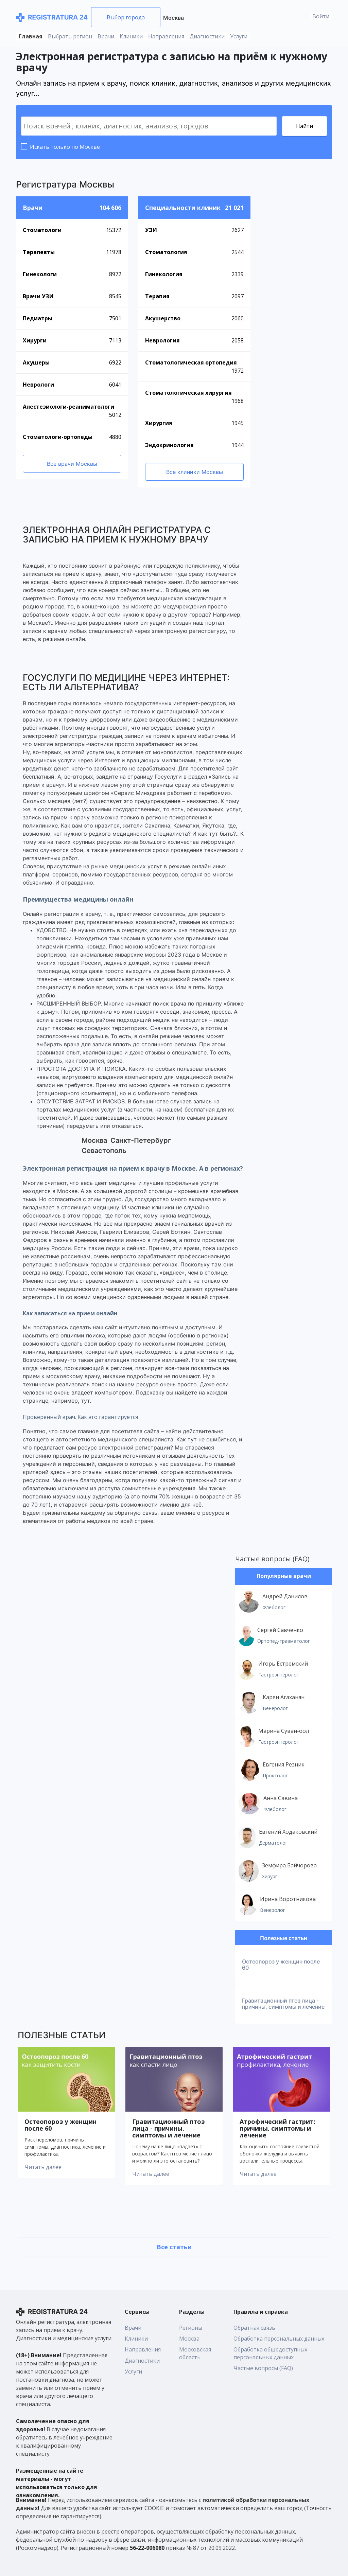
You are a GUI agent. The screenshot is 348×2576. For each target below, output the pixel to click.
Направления (166, 36)
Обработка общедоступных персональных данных (270, 2353)
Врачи (106, 36)
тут (85, 1400)
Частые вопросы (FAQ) (272, 1558)
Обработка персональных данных (278, 2338)
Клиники (131, 36)
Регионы (190, 2327)
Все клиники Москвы (194, 471)
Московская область (195, 2353)
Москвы (96, 184)
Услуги (238, 36)
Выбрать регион (70, 36)
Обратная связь (254, 2327)
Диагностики (207, 36)
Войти (320, 16)
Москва (173, 17)
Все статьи (174, 2247)
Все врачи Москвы (72, 463)
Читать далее (43, 2167)
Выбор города (126, 17)
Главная (30, 36)
